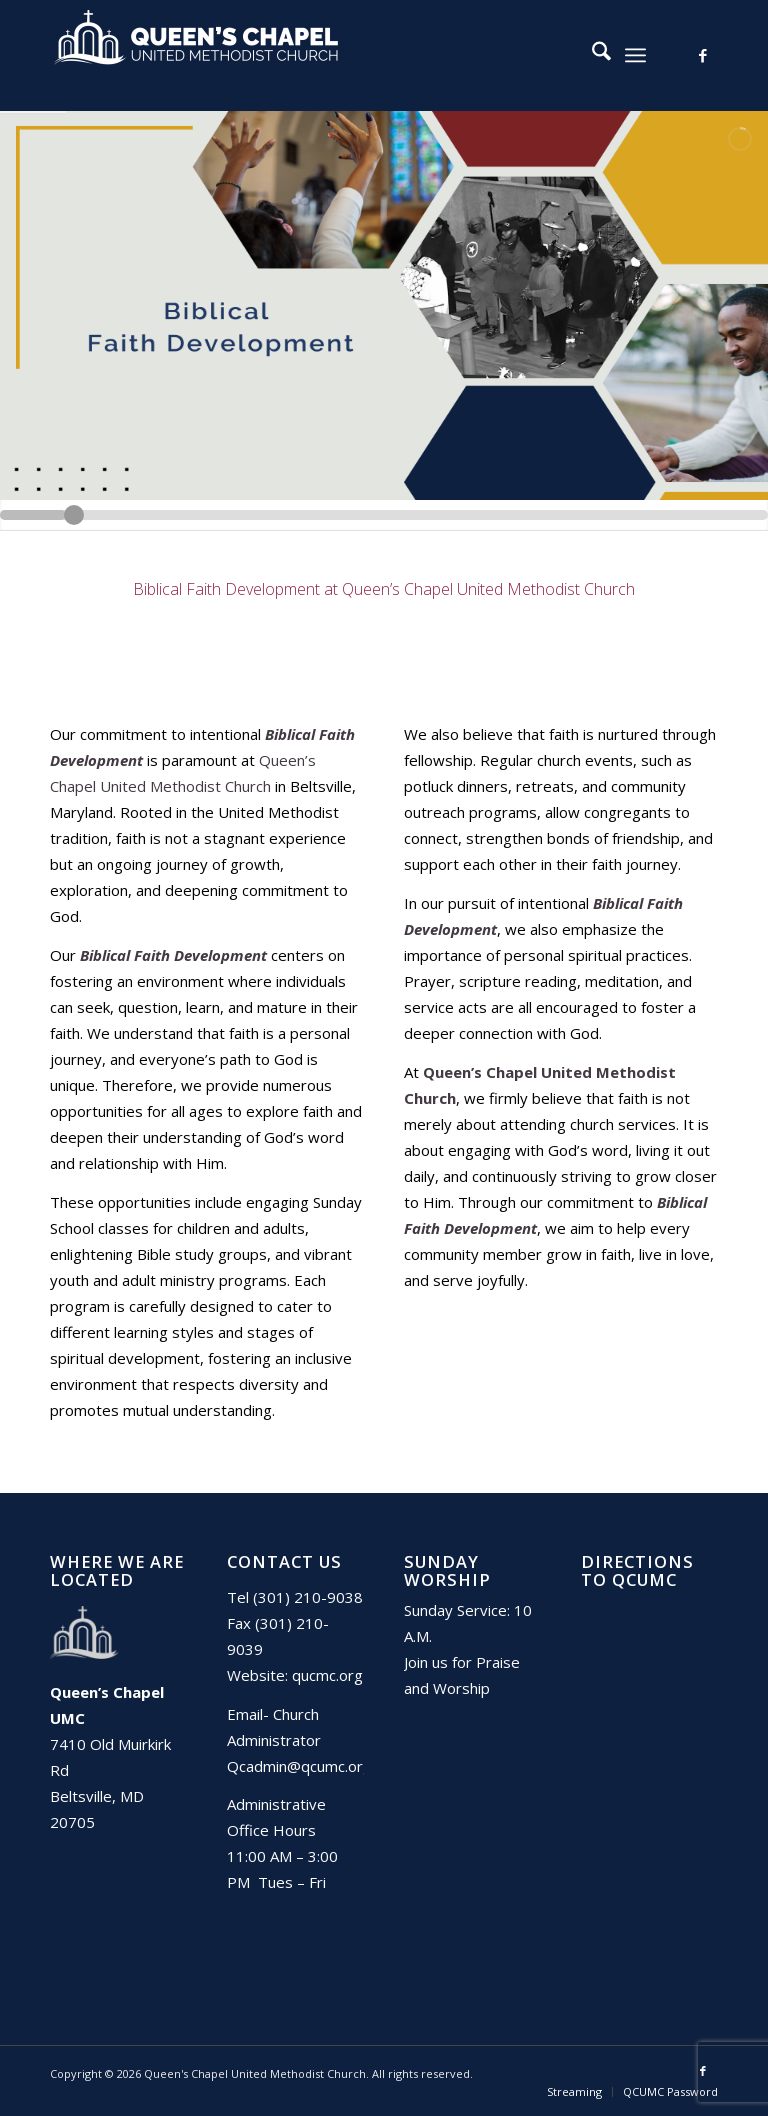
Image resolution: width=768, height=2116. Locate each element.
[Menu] (635, 55)
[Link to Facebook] (703, 55)
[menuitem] (591, 55)
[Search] (591, 55)
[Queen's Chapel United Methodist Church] (200, 55)
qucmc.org (327, 1675)
